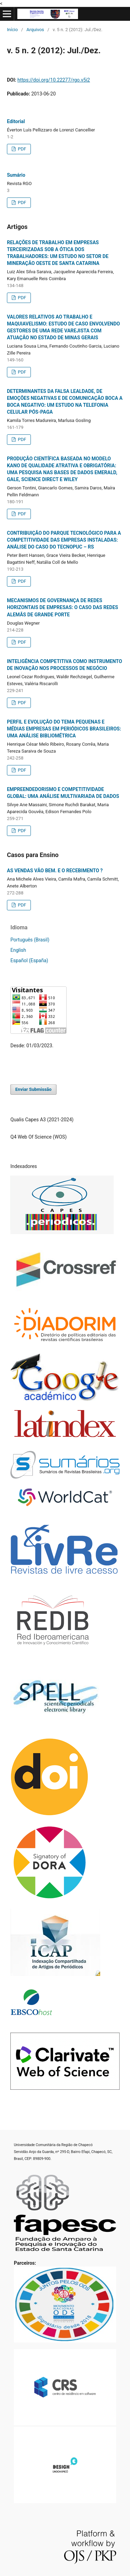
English (18, 950)
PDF (21, 148)
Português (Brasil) (29, 939)
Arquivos (35, 29)
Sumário (16, 175)
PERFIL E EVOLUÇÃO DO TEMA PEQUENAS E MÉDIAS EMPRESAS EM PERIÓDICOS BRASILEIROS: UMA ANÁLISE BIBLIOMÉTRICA (64, 728)
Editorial (16, 121)
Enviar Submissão (33, 1089)
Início (12, 29)
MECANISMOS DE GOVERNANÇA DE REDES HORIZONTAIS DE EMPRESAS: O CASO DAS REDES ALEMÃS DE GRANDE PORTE (62, 607)
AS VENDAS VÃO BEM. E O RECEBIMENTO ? (55, 870)
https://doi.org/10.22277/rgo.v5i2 (53, 80)
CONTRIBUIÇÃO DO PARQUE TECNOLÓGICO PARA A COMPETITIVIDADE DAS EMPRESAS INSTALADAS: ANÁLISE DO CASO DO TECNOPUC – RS (64, 540)
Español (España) (29, 960)
